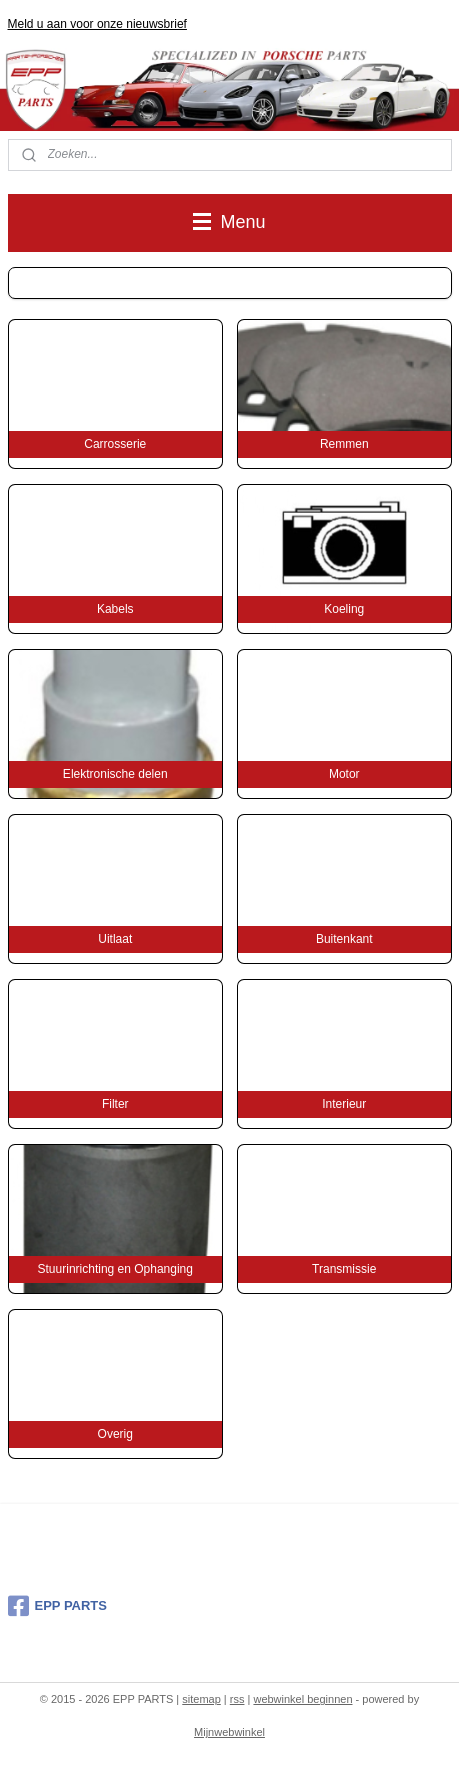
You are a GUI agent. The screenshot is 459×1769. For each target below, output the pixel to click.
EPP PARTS (57, 1606)
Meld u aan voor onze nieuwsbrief (97, 24)
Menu (229, 222)
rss (237, 1699)
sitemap (201, 1699)
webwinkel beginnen (302, 1699)
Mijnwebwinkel (229, 1732)
